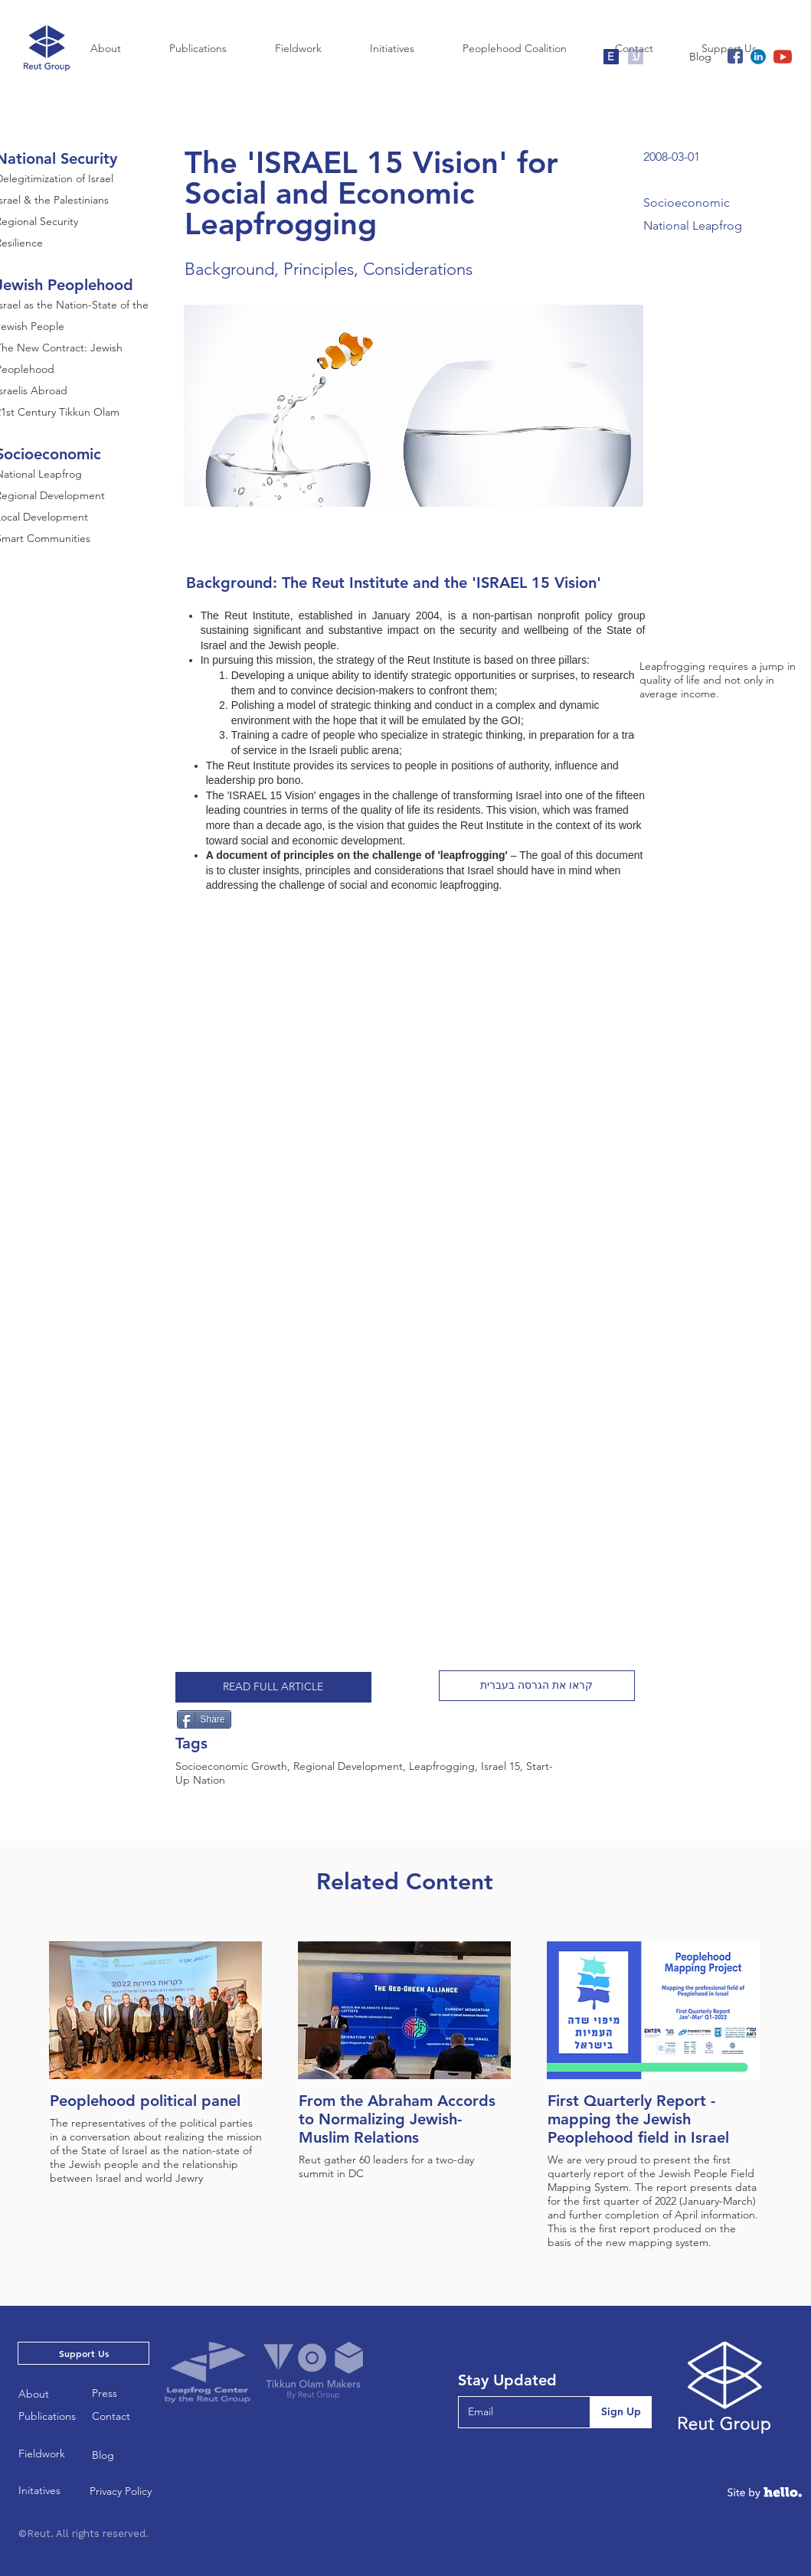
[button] (537, 1685)
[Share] (204, 1719)
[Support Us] (83, 2353)
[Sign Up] (621, 2412)
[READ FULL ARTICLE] (273, 1687)
